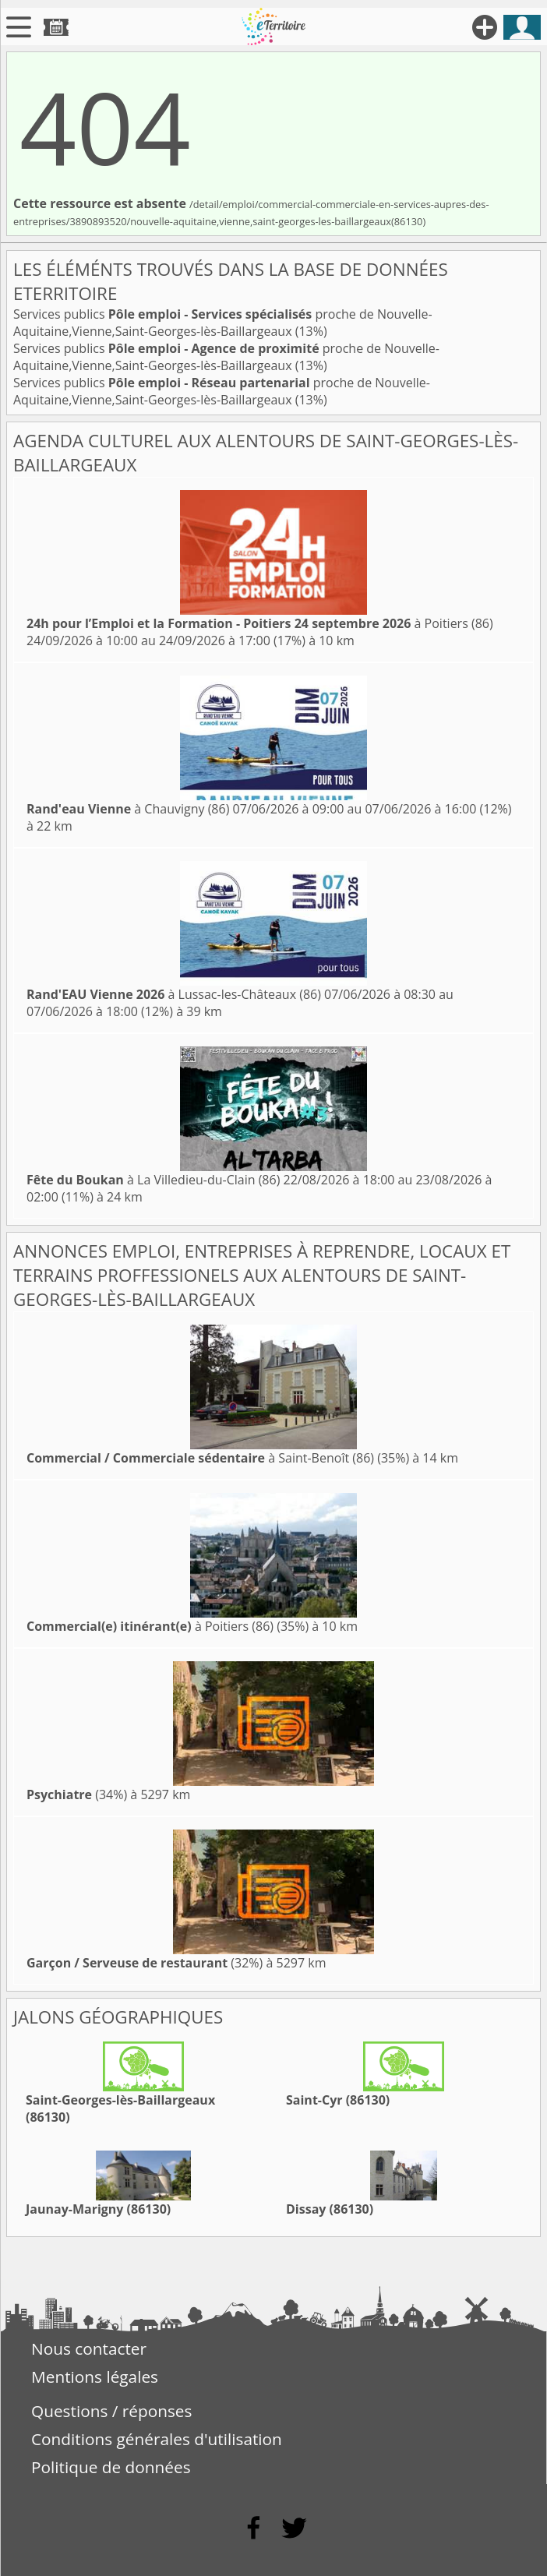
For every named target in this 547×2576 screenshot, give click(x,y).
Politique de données (111, 2467)
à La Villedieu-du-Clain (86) (153, 1179)
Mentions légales (94, 2376)
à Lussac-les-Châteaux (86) (173, 994)
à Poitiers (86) (259, 623)
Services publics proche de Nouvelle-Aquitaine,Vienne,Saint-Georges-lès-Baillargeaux (222, 322)
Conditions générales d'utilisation (156, 2439)
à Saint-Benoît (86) (200, 1457)
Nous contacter (88, 2348)
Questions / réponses (111, 2411)
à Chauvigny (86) (127, 808)
